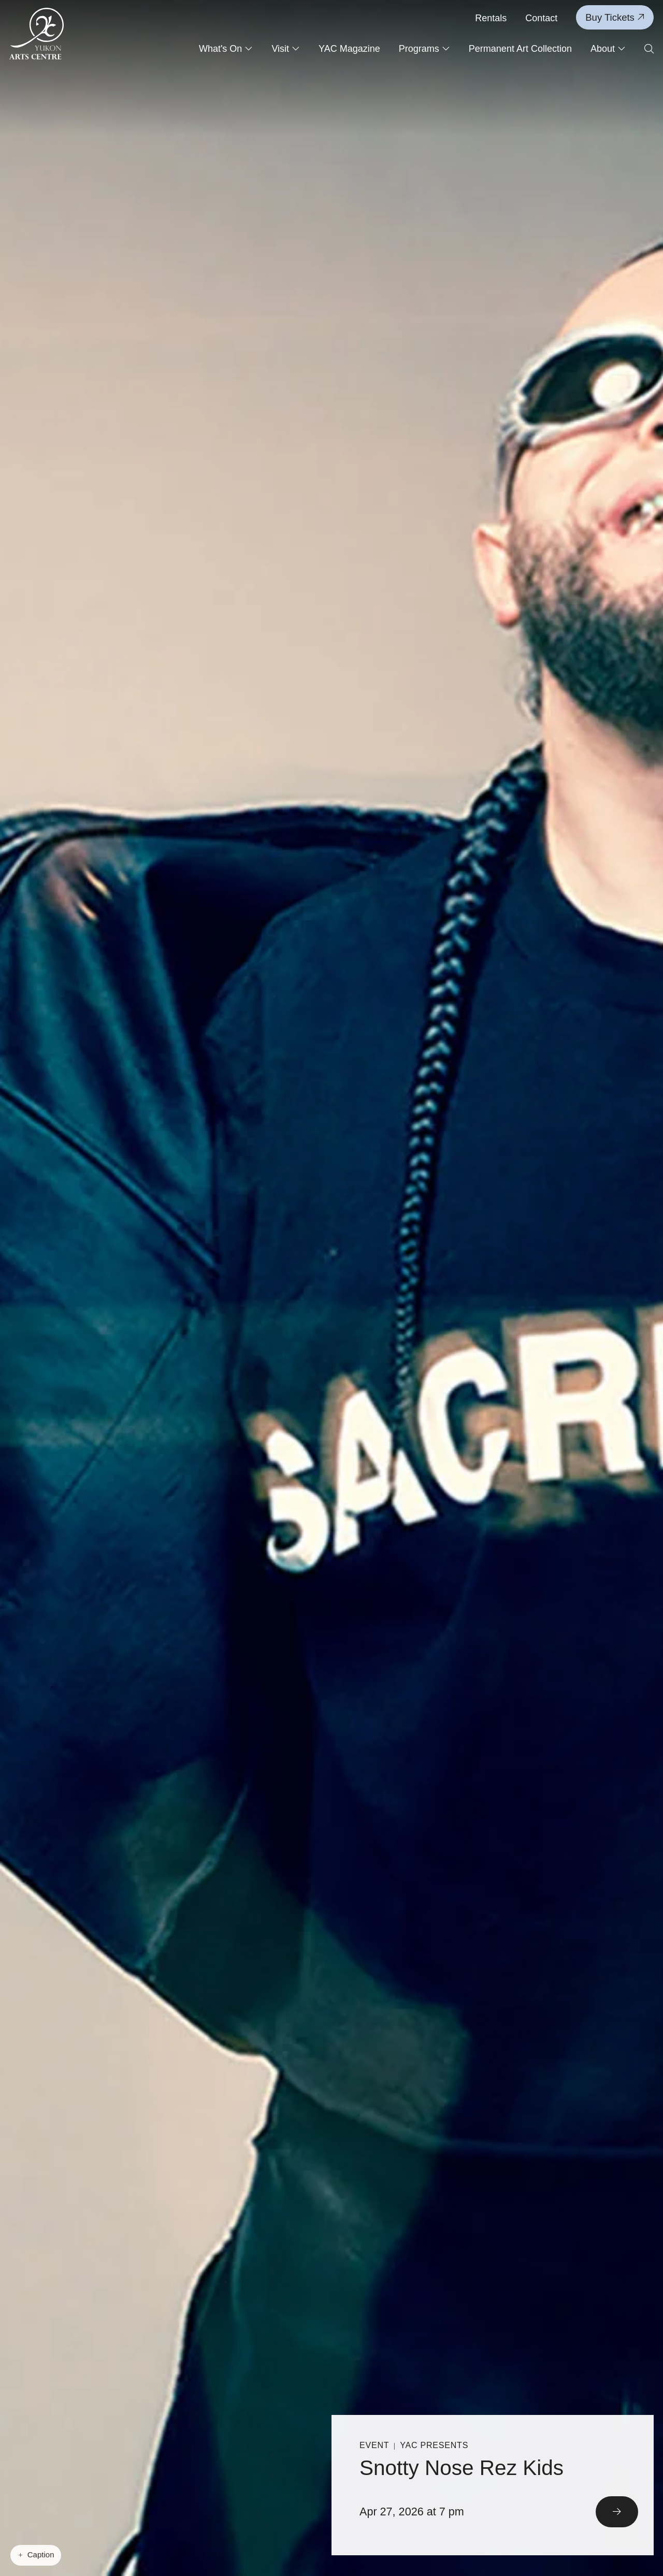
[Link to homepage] (36, 34)
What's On (226, 49)
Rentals (491, 18)
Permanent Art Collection (520, 49)
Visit (285, 49)
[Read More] (493, 2486)
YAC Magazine (349, 49)
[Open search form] (649, 49)
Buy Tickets (614, 17)
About (608, 49)
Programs (424, 49)
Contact (541, 18)
